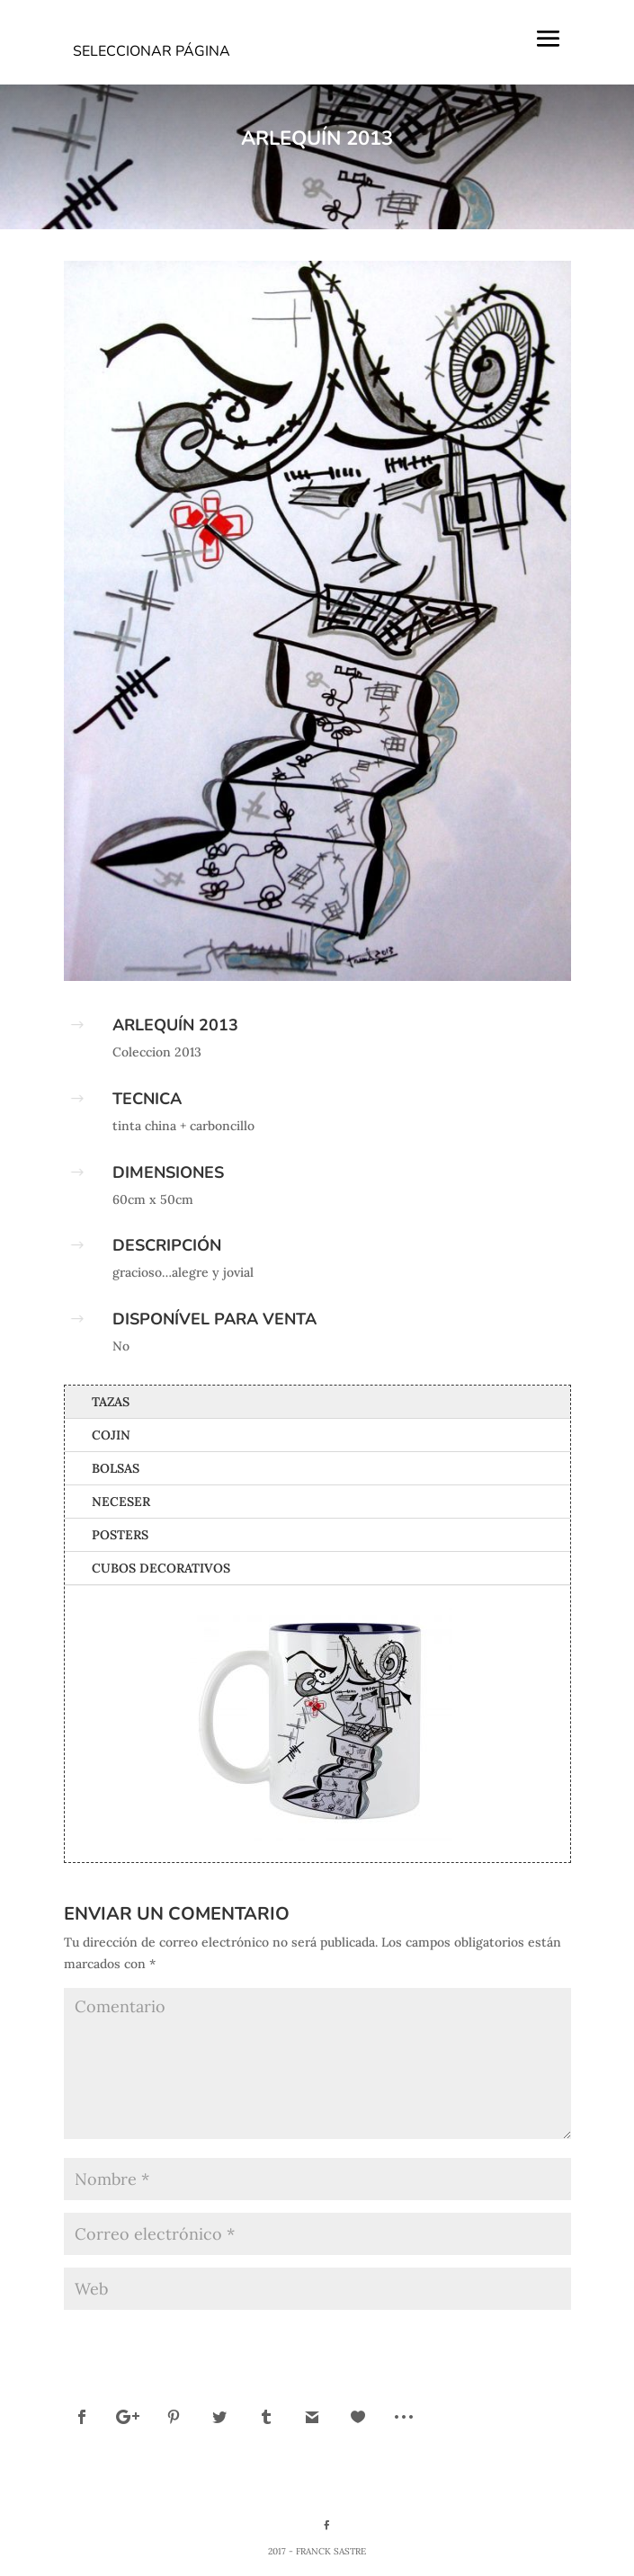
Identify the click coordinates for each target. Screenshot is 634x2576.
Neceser (121, 1501)
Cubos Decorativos (161, 1568)
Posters (120, 1535)
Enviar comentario (489, 2338)
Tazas (110, 1402)
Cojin (111, 1435)
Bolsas (115, 1468)
